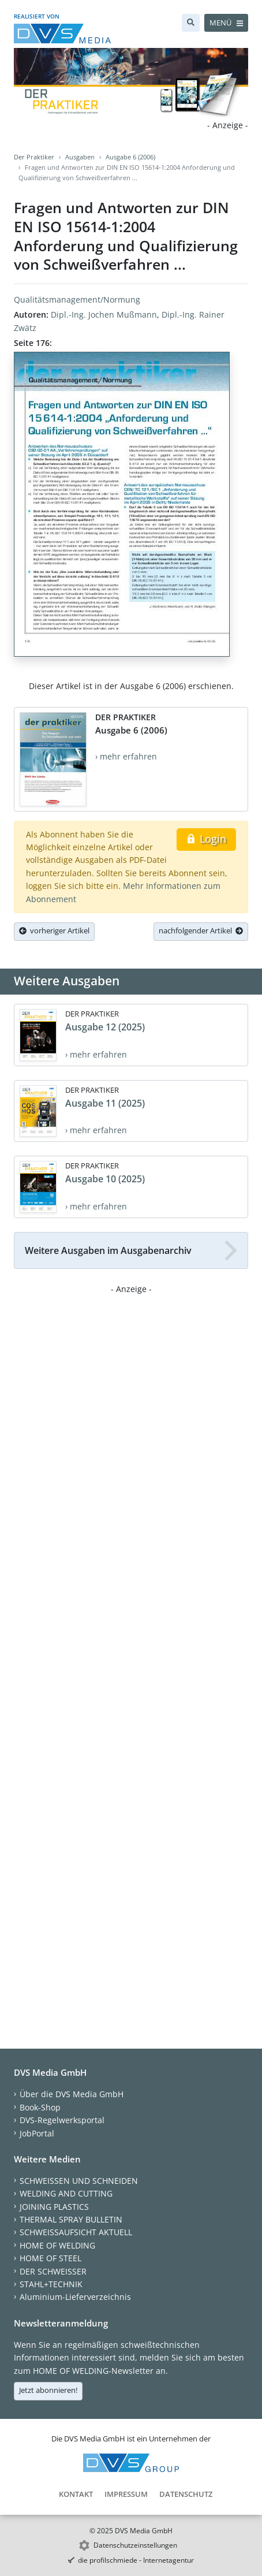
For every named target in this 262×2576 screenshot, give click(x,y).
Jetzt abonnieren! (48, 2390)
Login (206, 839)
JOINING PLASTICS (54, 2206)
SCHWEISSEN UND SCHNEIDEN (79, 2180)
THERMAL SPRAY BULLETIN (71, 2219)
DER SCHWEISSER (53, 2271)
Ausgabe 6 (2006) (130, 156)
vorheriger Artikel (54, 930)
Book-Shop (40, 2107)
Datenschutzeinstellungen (135, 2545)
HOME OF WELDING (57, 2245)
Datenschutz (185, 2494)
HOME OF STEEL (50, 2258)
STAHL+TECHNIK (51, 2284)
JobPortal (37, 2133)
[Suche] (191, 23)
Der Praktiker (34, 156)
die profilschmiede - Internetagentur (136, 2560)
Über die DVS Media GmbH (71, 2094)
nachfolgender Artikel (201, 930)
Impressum (126, 2494)
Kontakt (76, 2494)
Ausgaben (80, 156)
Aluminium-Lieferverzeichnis (75, 2296)
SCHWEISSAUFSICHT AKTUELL (76, 2232)
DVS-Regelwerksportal (62, 2120)
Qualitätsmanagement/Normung (77, 299)
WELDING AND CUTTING (66, 2193)
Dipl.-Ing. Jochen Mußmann (104, 314)
